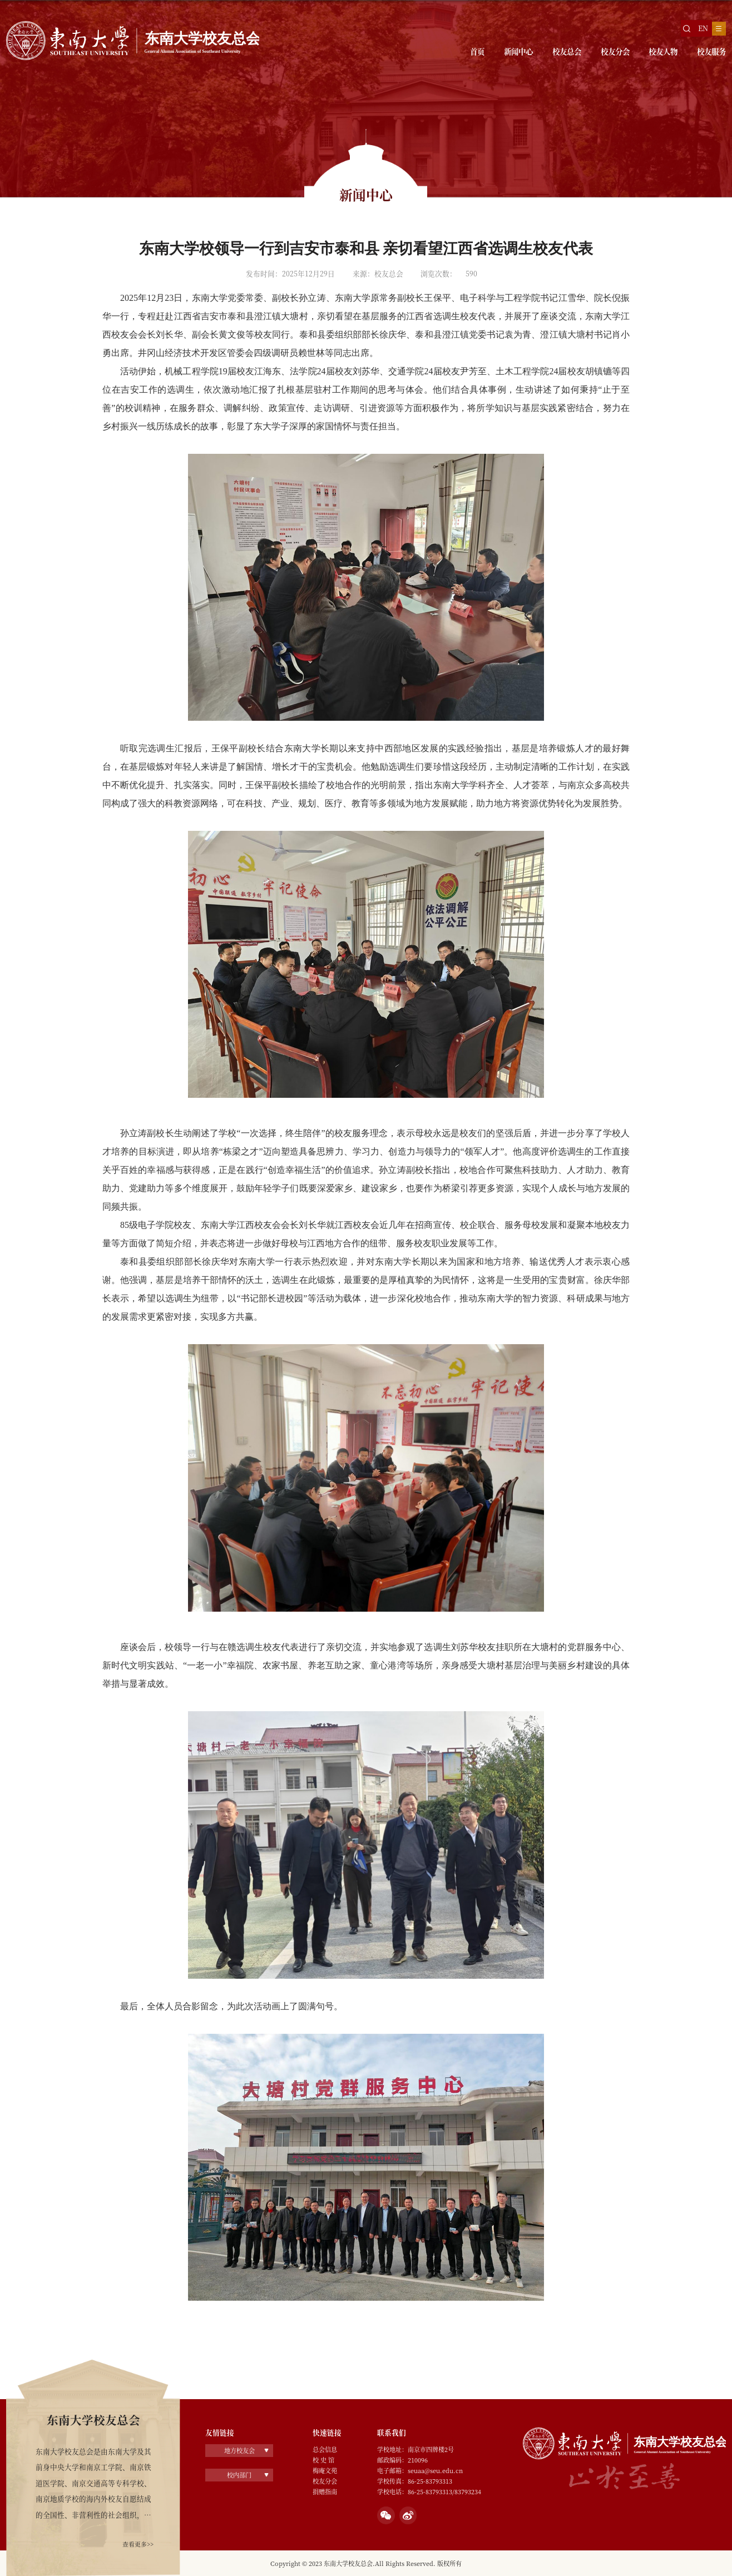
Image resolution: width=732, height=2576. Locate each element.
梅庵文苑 (325, 2470)
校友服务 (708, 52)
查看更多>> (135, 2543)
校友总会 (543, 52)
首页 (442, 52)
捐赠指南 (325, 2491)
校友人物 (653, 52)
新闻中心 (488, 52)
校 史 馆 (323, 2459)
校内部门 (239, 2474)
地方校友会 (239, 2450)
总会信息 (325, 2449)
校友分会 (598, 52)
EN (701, 28)
